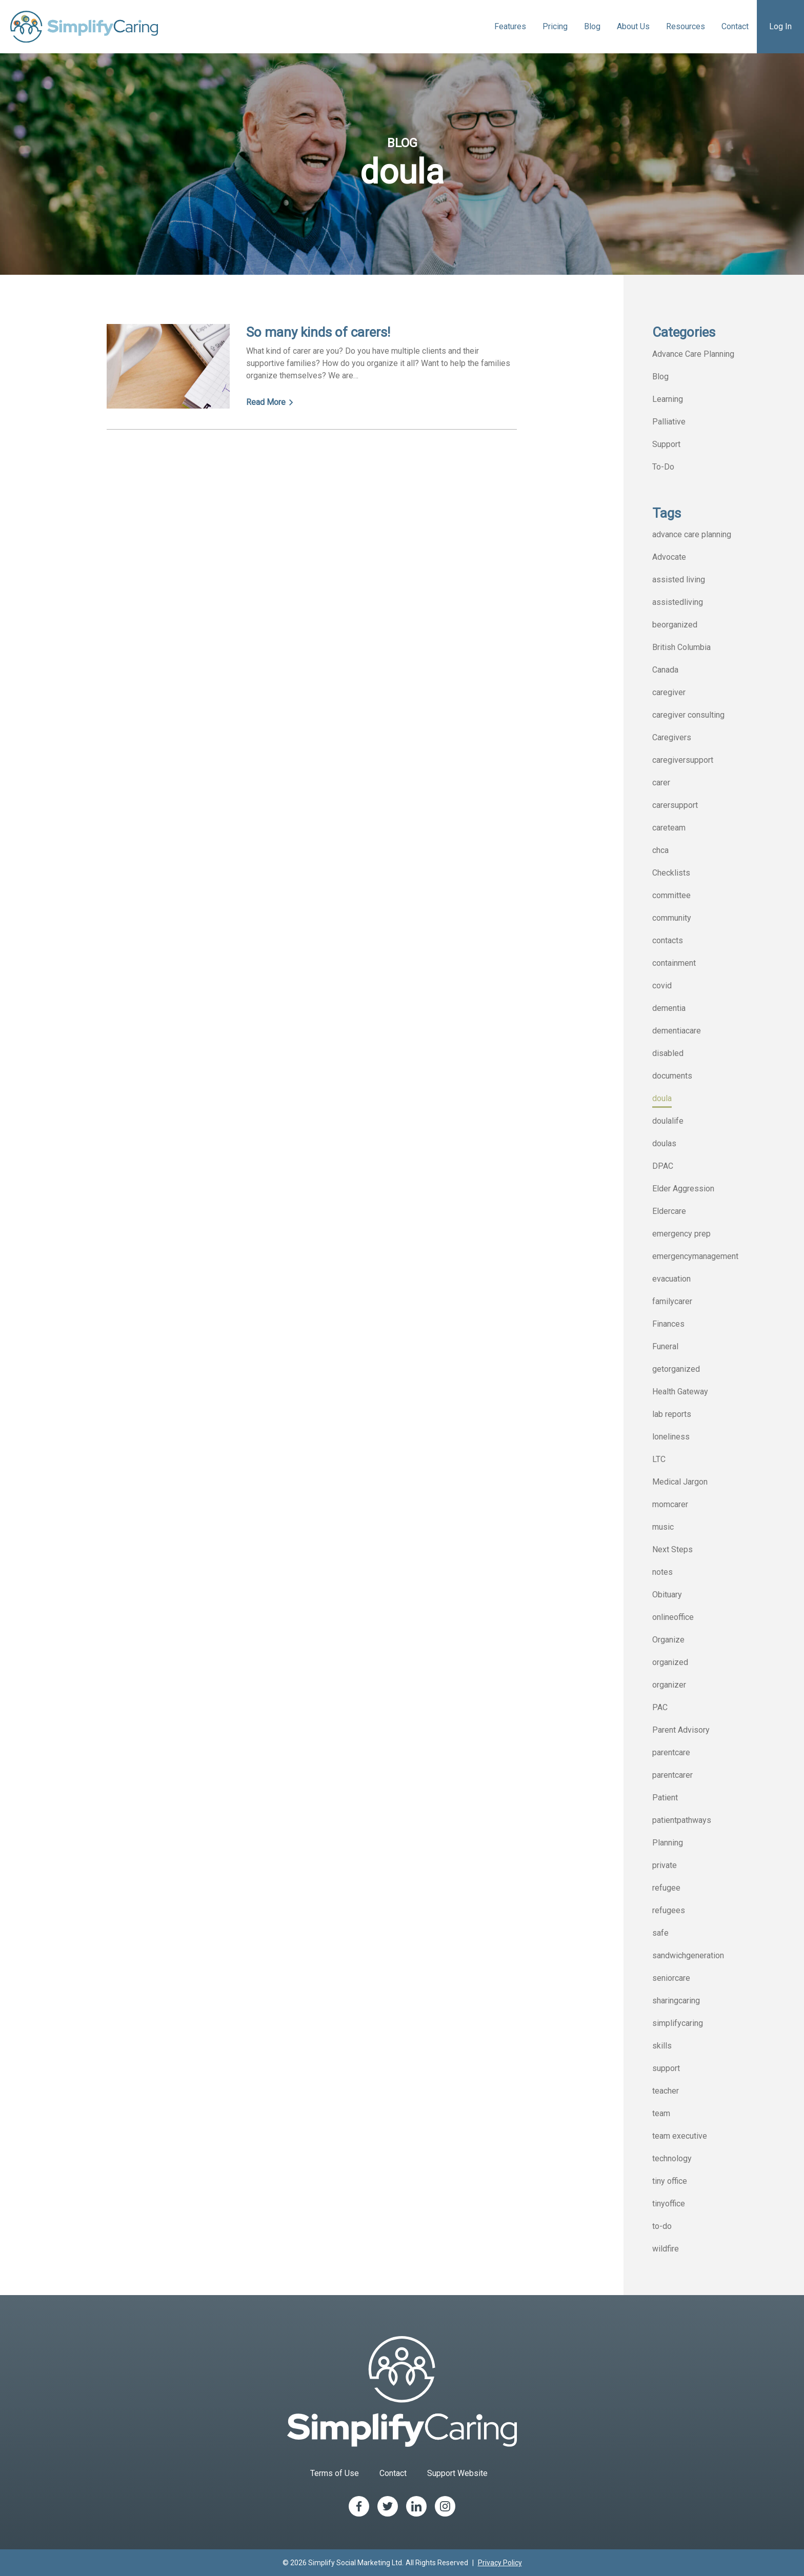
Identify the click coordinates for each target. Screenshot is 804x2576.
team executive (679, 2136)
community (671, 918)
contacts (667, 940)
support (666, 2068)
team (661, 2113)
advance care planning (691, 534)
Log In (780, 26)
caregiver (669, 692)
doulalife (668, 1121)
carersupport (675, 805)
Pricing (555, 26)
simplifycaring (677, 2023)
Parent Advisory (681, 1730)
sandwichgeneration (688, 1955)
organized (670, 1662)
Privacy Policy (500, 2563)
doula (662, 1098)
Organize (668, 1640)
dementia (669, 1008)
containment (674, 963)
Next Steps (672, 1549)
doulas (664, 1143)
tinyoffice (668, 2203)
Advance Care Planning (693, 354)
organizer (669, 1685)
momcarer (670, 1504)
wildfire (665, 2249)
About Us (633, 26)
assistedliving (677, 602)
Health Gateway (680, 1391)
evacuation (671, 1279)
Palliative (669, 422)
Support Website (457, 2473)
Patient (665, 1797)
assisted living (678, 579)
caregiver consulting (688, 715)
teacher (665, 2091)
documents (672, 1076)
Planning (667, 1843)
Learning (667, 399)
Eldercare (669, 1211)
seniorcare (671, 1978)
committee (671, 895)
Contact (735, 26)
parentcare (671, 1752)
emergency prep (681, 1234)
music (663, 1527)
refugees (668, 1910)
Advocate (669, 557)
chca (660, 850)
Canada (665, 670)
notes (662, 1572)
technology (672, 2158)
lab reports (671, 1414)
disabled (668, 1053)
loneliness (671, 1437)
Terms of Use (334, 2473)
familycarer (672, 1301)
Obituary (667, 1594)
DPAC (662, 1166)
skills (662, 2046)
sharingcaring (676, 2000)
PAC (660, 1707)
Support (666, 444)
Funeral (665, 1346)
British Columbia (681, 647)
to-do (662, 2226)
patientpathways (681, 1820)
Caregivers (671, 737)
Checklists (671, 873)
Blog (592, 26)
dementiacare (676, 1031)
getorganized (676, 1369)
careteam (669, 828)
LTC (659, 1459)
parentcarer (672, 1775)
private (664, 1865)
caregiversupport (682, 760)
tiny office (669, 2181)
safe (660, 1933)
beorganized (674, 625)
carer (661, 782)
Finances (668, 1324)
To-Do (663, 467)
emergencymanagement (695, 1256)
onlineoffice (673, 1617)
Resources (685, 26)
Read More (270, 402)
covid (662, 985)
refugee (666, 1888)
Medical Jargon (680, 1482)
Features (510, 26)
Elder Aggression (683, 1188)
